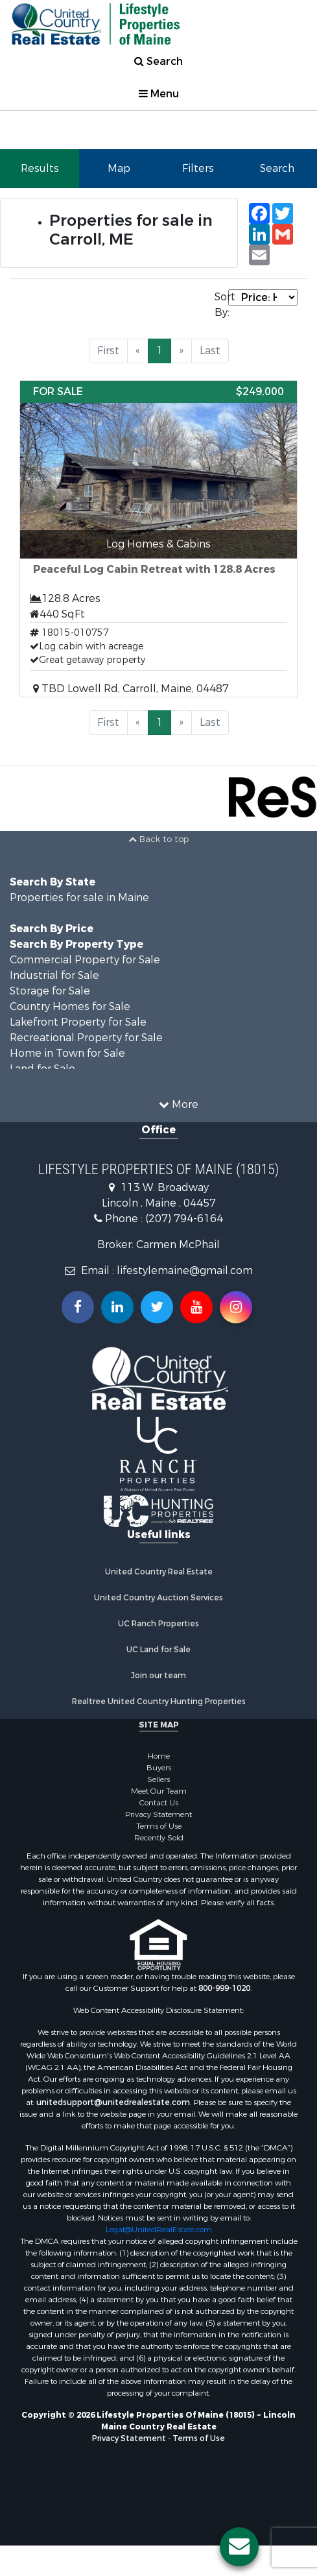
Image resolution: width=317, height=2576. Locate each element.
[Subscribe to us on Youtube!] (196, 1307)
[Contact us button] (239, 2546)
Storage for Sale (50, 991)
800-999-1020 (224, 1988)
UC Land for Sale (158, 1649)
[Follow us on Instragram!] (236, 1307)
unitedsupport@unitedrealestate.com (113, 2102)
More (178, 1104)
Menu (159, 94)
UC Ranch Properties (158, 1624)
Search (158, 61)
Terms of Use (159, 1826)
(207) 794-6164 (184, 1218)
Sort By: (221, 304)
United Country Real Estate (159, 1572)
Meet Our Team (159, 1791)
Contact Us (158, 1803)
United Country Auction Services (158, 1598)
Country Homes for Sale (70, 1006)
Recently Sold (158, 1838)
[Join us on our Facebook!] (78, 1307)
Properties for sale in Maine (79, 897)
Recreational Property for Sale (86, 1037)
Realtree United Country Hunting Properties (159, 1701)
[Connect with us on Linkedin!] (117, 1307)
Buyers (159, 1768)
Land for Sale (42, 1069)
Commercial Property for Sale (85, 960)
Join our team (158, 1675)
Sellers (158, 1779)
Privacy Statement (158, 1814)
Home (159, 1756)
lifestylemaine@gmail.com (185, 1270)
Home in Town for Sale (67, 1053)
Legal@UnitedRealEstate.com (159, 2229)
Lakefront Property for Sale (78, 1022)
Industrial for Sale (54, 975)
